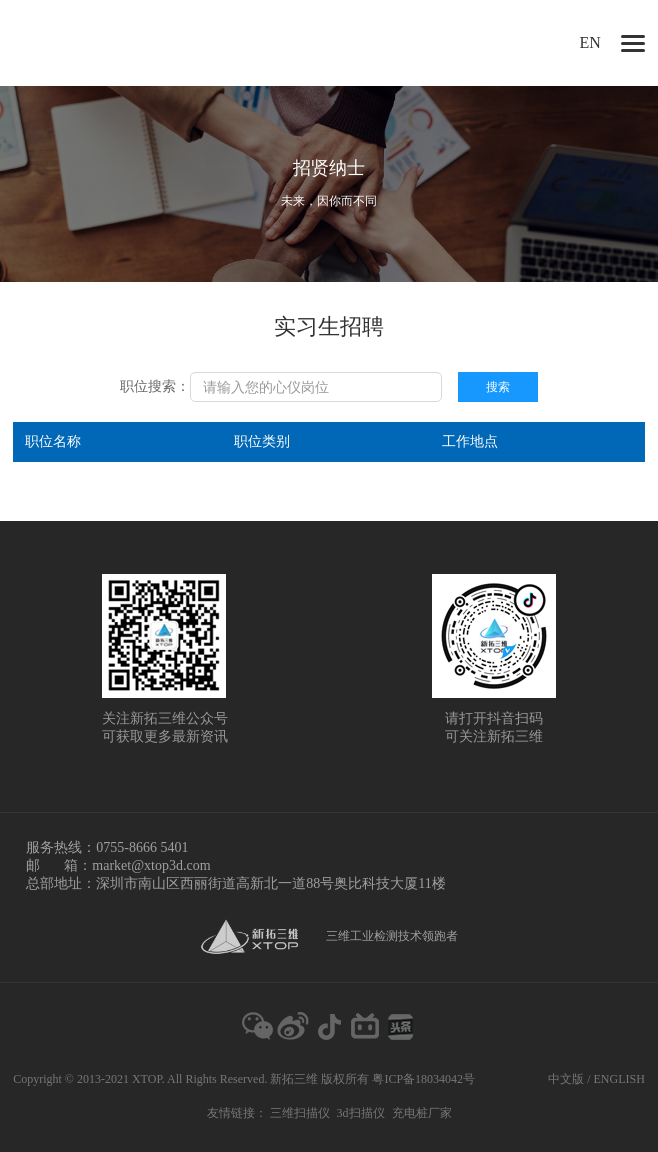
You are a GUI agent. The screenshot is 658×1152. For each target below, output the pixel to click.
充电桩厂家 (422, 1113)
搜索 (498, 387)
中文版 (566, 1079)
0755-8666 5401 (142, 847)
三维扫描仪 (300, 1113)
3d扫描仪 (361, 1113)
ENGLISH (619, 1079)
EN (590, 42)
